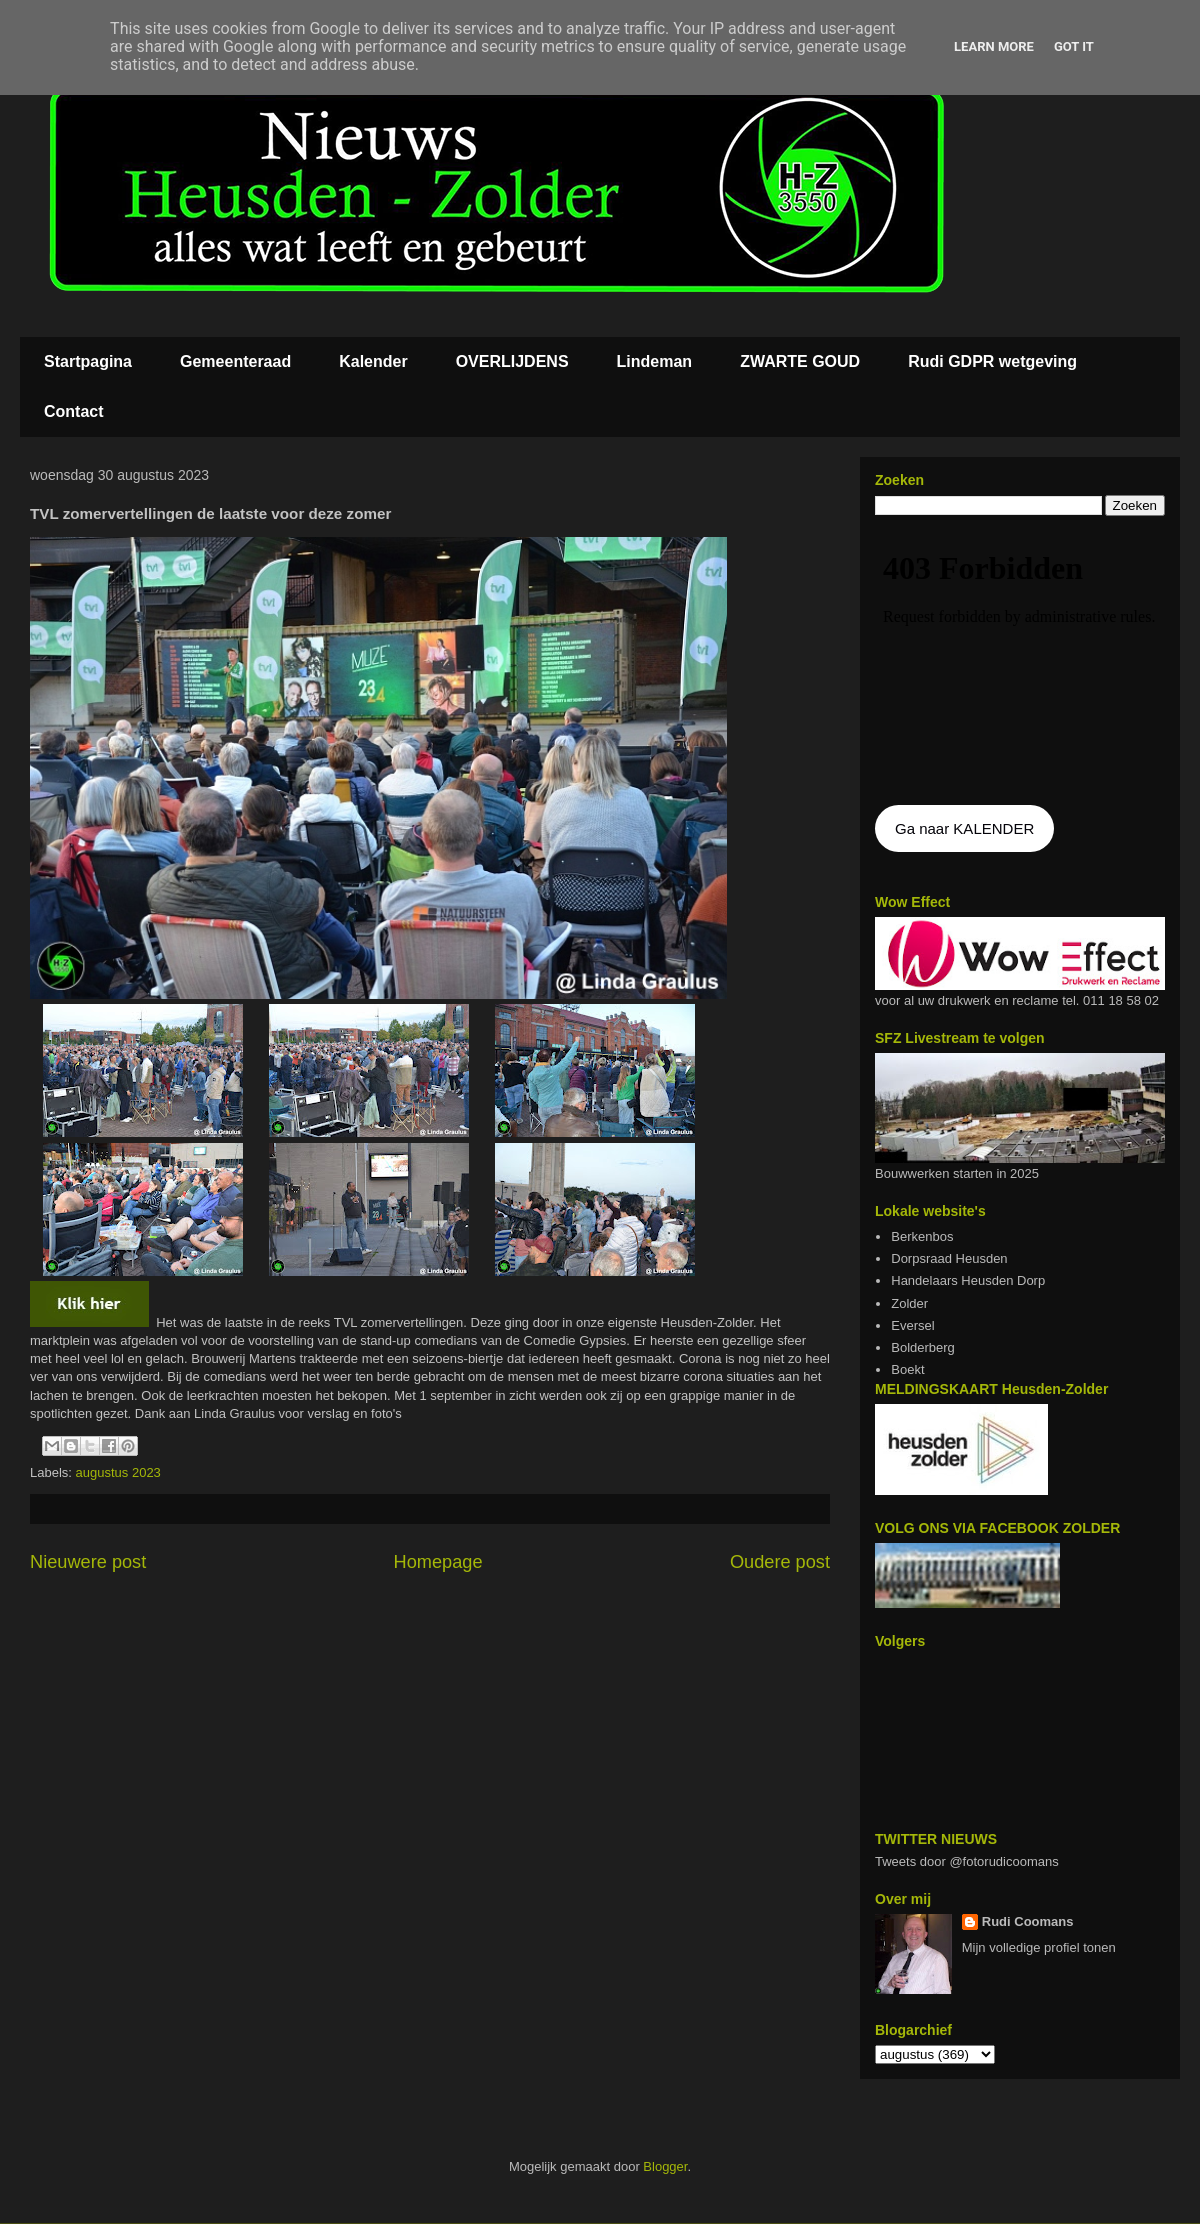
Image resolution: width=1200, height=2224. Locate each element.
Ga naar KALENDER (964, 828)
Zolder (909, 1303)
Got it (1074, 46)
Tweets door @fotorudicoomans (967, 1861)
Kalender (373, 361)
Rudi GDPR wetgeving (992, 361)
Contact (74, 411)
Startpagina (88, 361)
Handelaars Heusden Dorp (968, 1280)
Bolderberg (923, 1347)
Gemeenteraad (235, 361)
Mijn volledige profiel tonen (1039, 1947)
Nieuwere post (88, 1562)
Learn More (994, 46)
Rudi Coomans (1028, 1921)
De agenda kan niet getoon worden (1020, 662)
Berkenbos (922, 1236)
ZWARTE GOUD (800, 361)
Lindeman (655, 361)
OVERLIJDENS (512, 361)
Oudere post (780, 1562)
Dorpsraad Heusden (949, 1258)
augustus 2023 (118, 1472)
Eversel (912, 1325)
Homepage (438, 1562)
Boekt (907, 1369)
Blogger (665, 2166)
